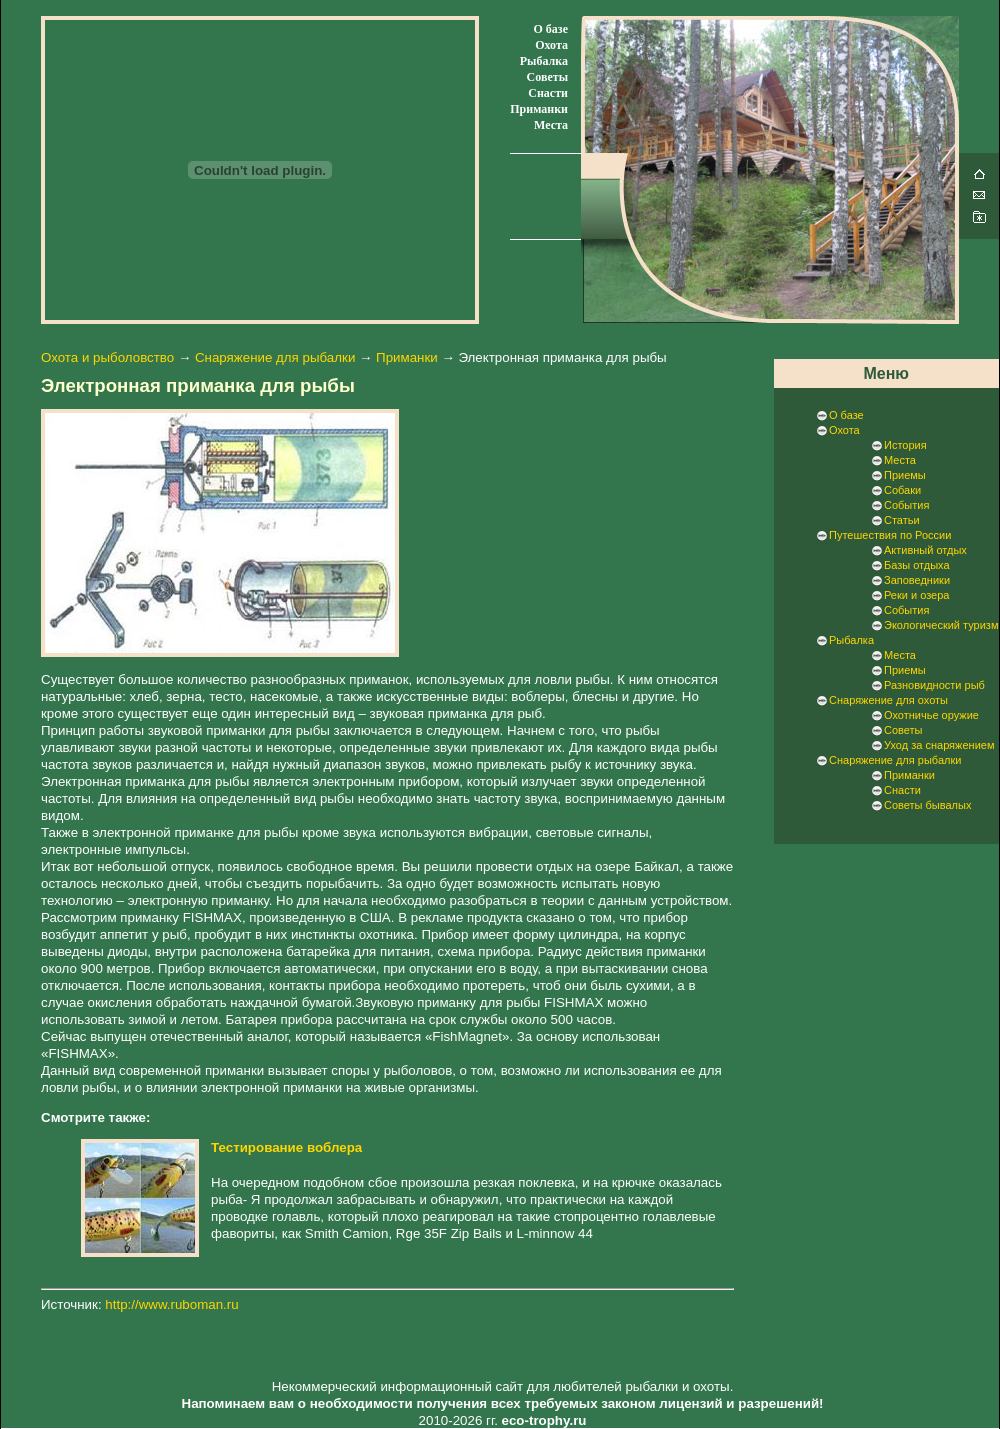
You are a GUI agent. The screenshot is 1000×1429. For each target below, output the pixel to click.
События (906, 505)
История (905, 445)
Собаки (902, 490)
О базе (551, 29)
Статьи (902, 520)
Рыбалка (544, 61)
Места (551, 125)
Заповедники (917, 580)
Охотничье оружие (931, 715)
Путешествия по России (890, 535)
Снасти (548, 93)
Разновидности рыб (934, 685)
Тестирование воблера (286, 1147)
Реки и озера (916, 595)
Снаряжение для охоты (888, 700)
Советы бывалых (927, 805)
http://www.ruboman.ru (171, 1304)
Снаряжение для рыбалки (275, 357)
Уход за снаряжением (939, 745)
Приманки (539, 109)
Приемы (905, 475)
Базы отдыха (917, 565)
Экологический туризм (941, 625)
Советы (547, 77)
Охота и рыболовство (107, 357)
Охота (551, 45)
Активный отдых (925, 550)
